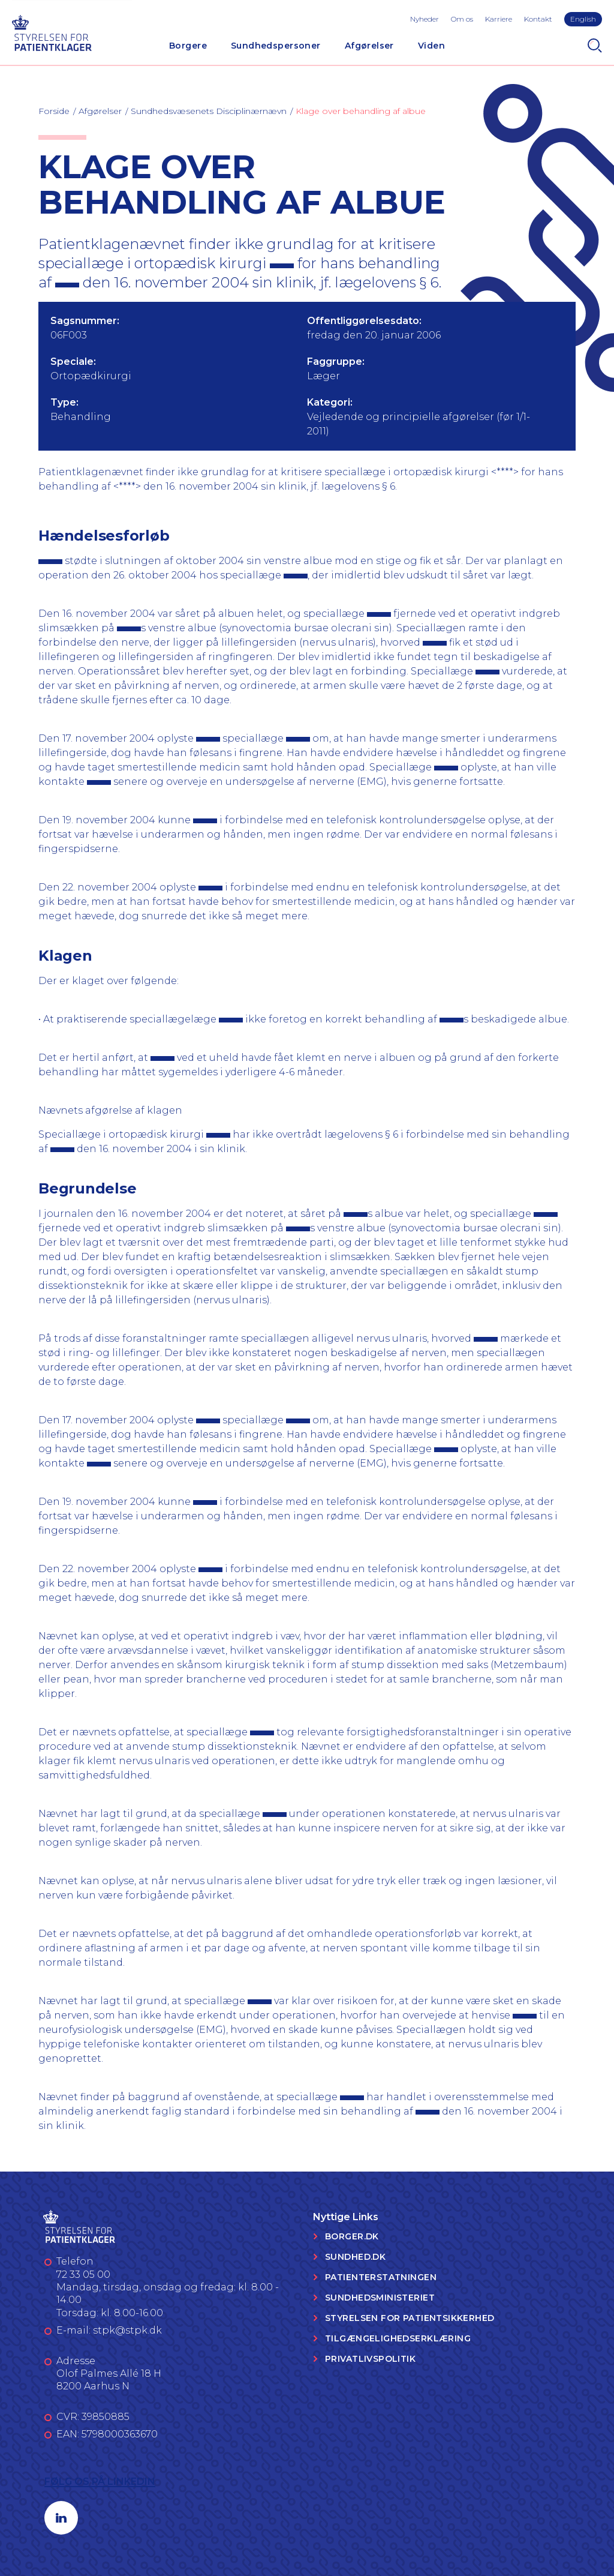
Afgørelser (369, 45)
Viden (431, 45)
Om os (462, 18)
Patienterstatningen (381, 2277)
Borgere (188, 45)
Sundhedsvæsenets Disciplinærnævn (209, 111)
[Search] (595, 45)
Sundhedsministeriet (380, 2297)
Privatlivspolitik (370, 2358)
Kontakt (538, 18)
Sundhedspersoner (276, 45)
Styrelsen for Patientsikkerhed (410, 2318)
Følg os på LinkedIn (99, 2481)
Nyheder (424, 18)
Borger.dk (352, 2236)
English (583, 18)
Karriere (498, 18)
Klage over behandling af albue (361, 111)
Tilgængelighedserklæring (398, 2338)
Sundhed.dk (355, 2256)
